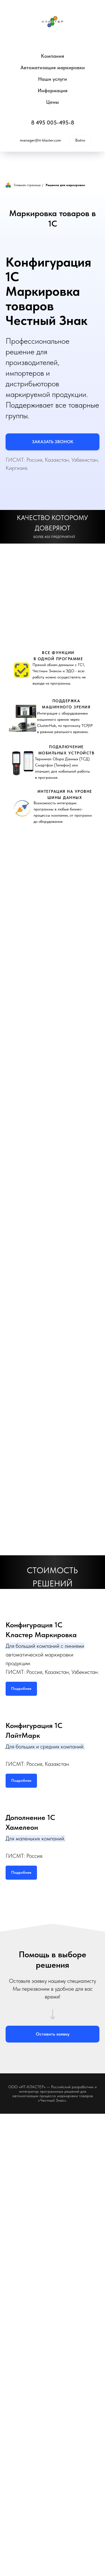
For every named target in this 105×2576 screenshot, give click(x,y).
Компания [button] (52, 56)
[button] (52, 441)
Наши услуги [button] (52, 79)
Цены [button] (52, 102)
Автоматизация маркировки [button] (52, 67)
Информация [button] (52, 90)
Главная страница (23, 185)
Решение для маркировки (65, 185)
